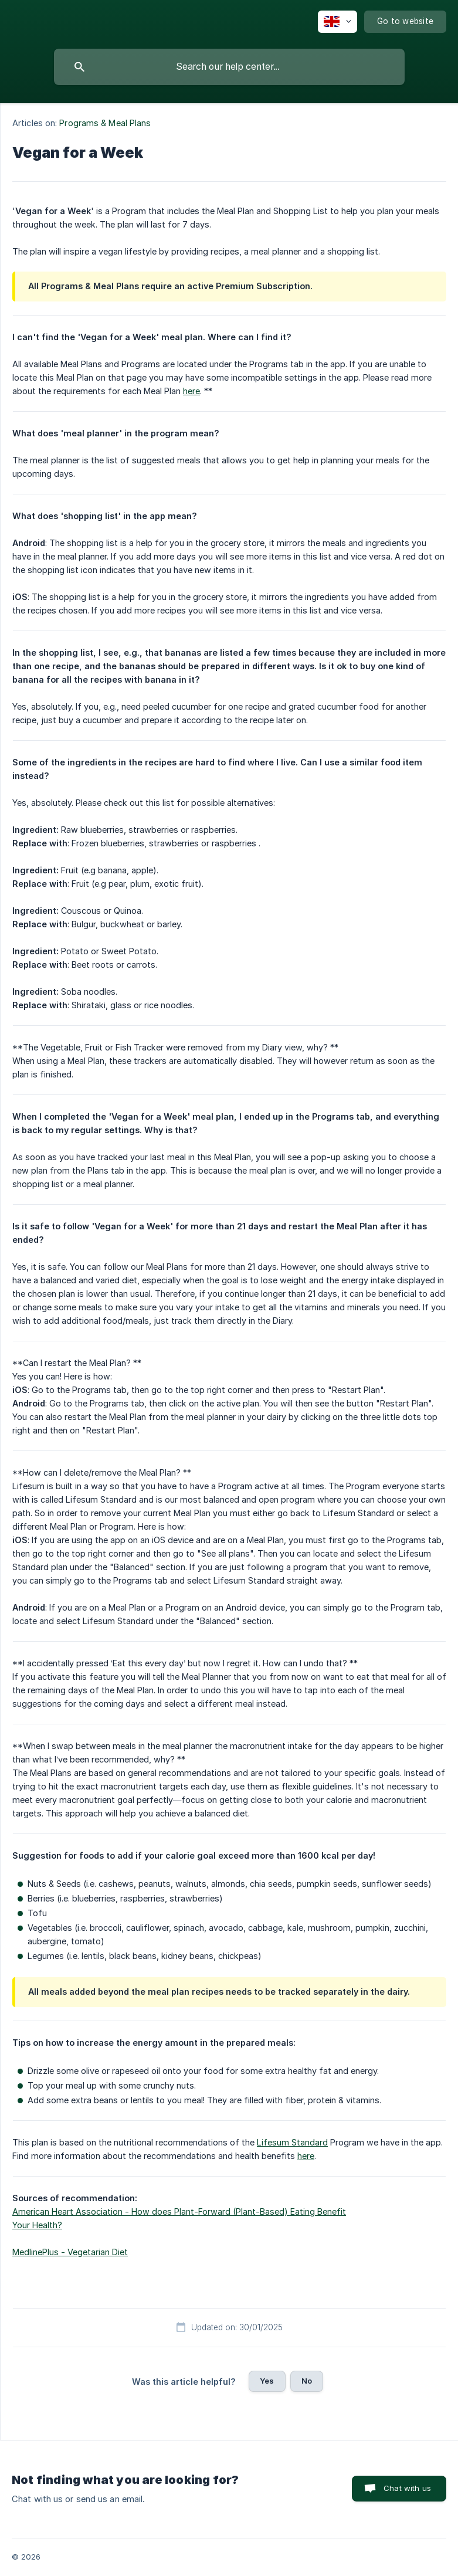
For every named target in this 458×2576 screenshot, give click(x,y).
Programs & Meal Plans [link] (105, 123)
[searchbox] (229, 67)
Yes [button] (267, 2380)
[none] (337, 22)
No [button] (306, 2380)
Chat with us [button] (407, 2488)
